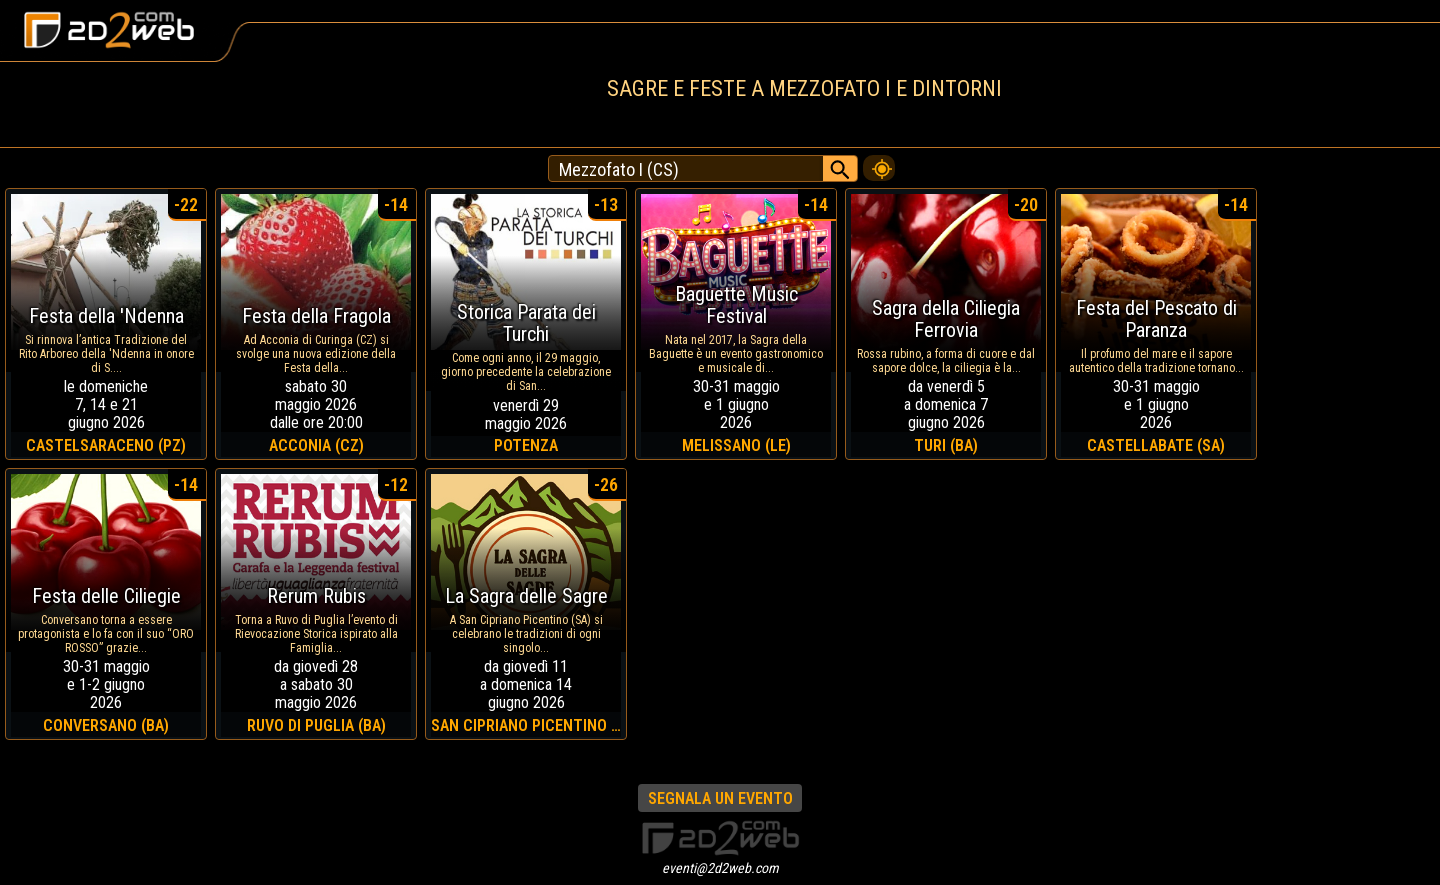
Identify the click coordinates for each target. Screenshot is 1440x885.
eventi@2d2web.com (720, 868)
